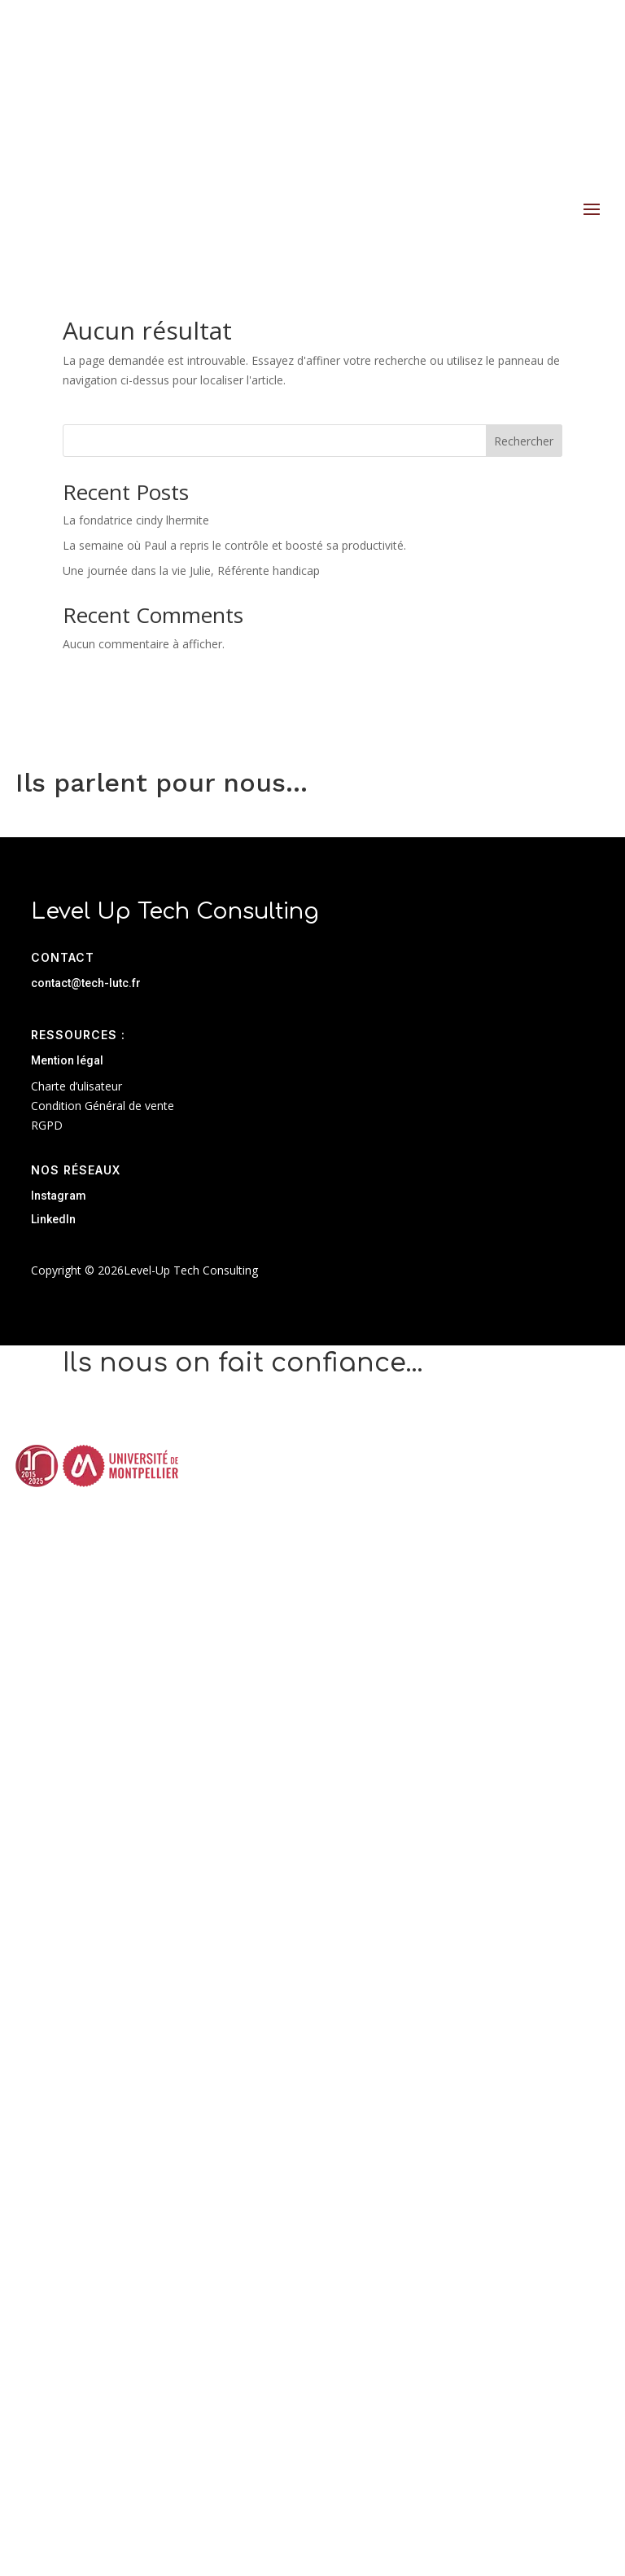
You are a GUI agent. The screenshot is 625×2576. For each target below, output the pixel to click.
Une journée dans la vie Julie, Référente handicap (191, 570)
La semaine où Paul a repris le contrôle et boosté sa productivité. (234, 545)
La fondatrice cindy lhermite (136, 520)
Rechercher (523, 441)
